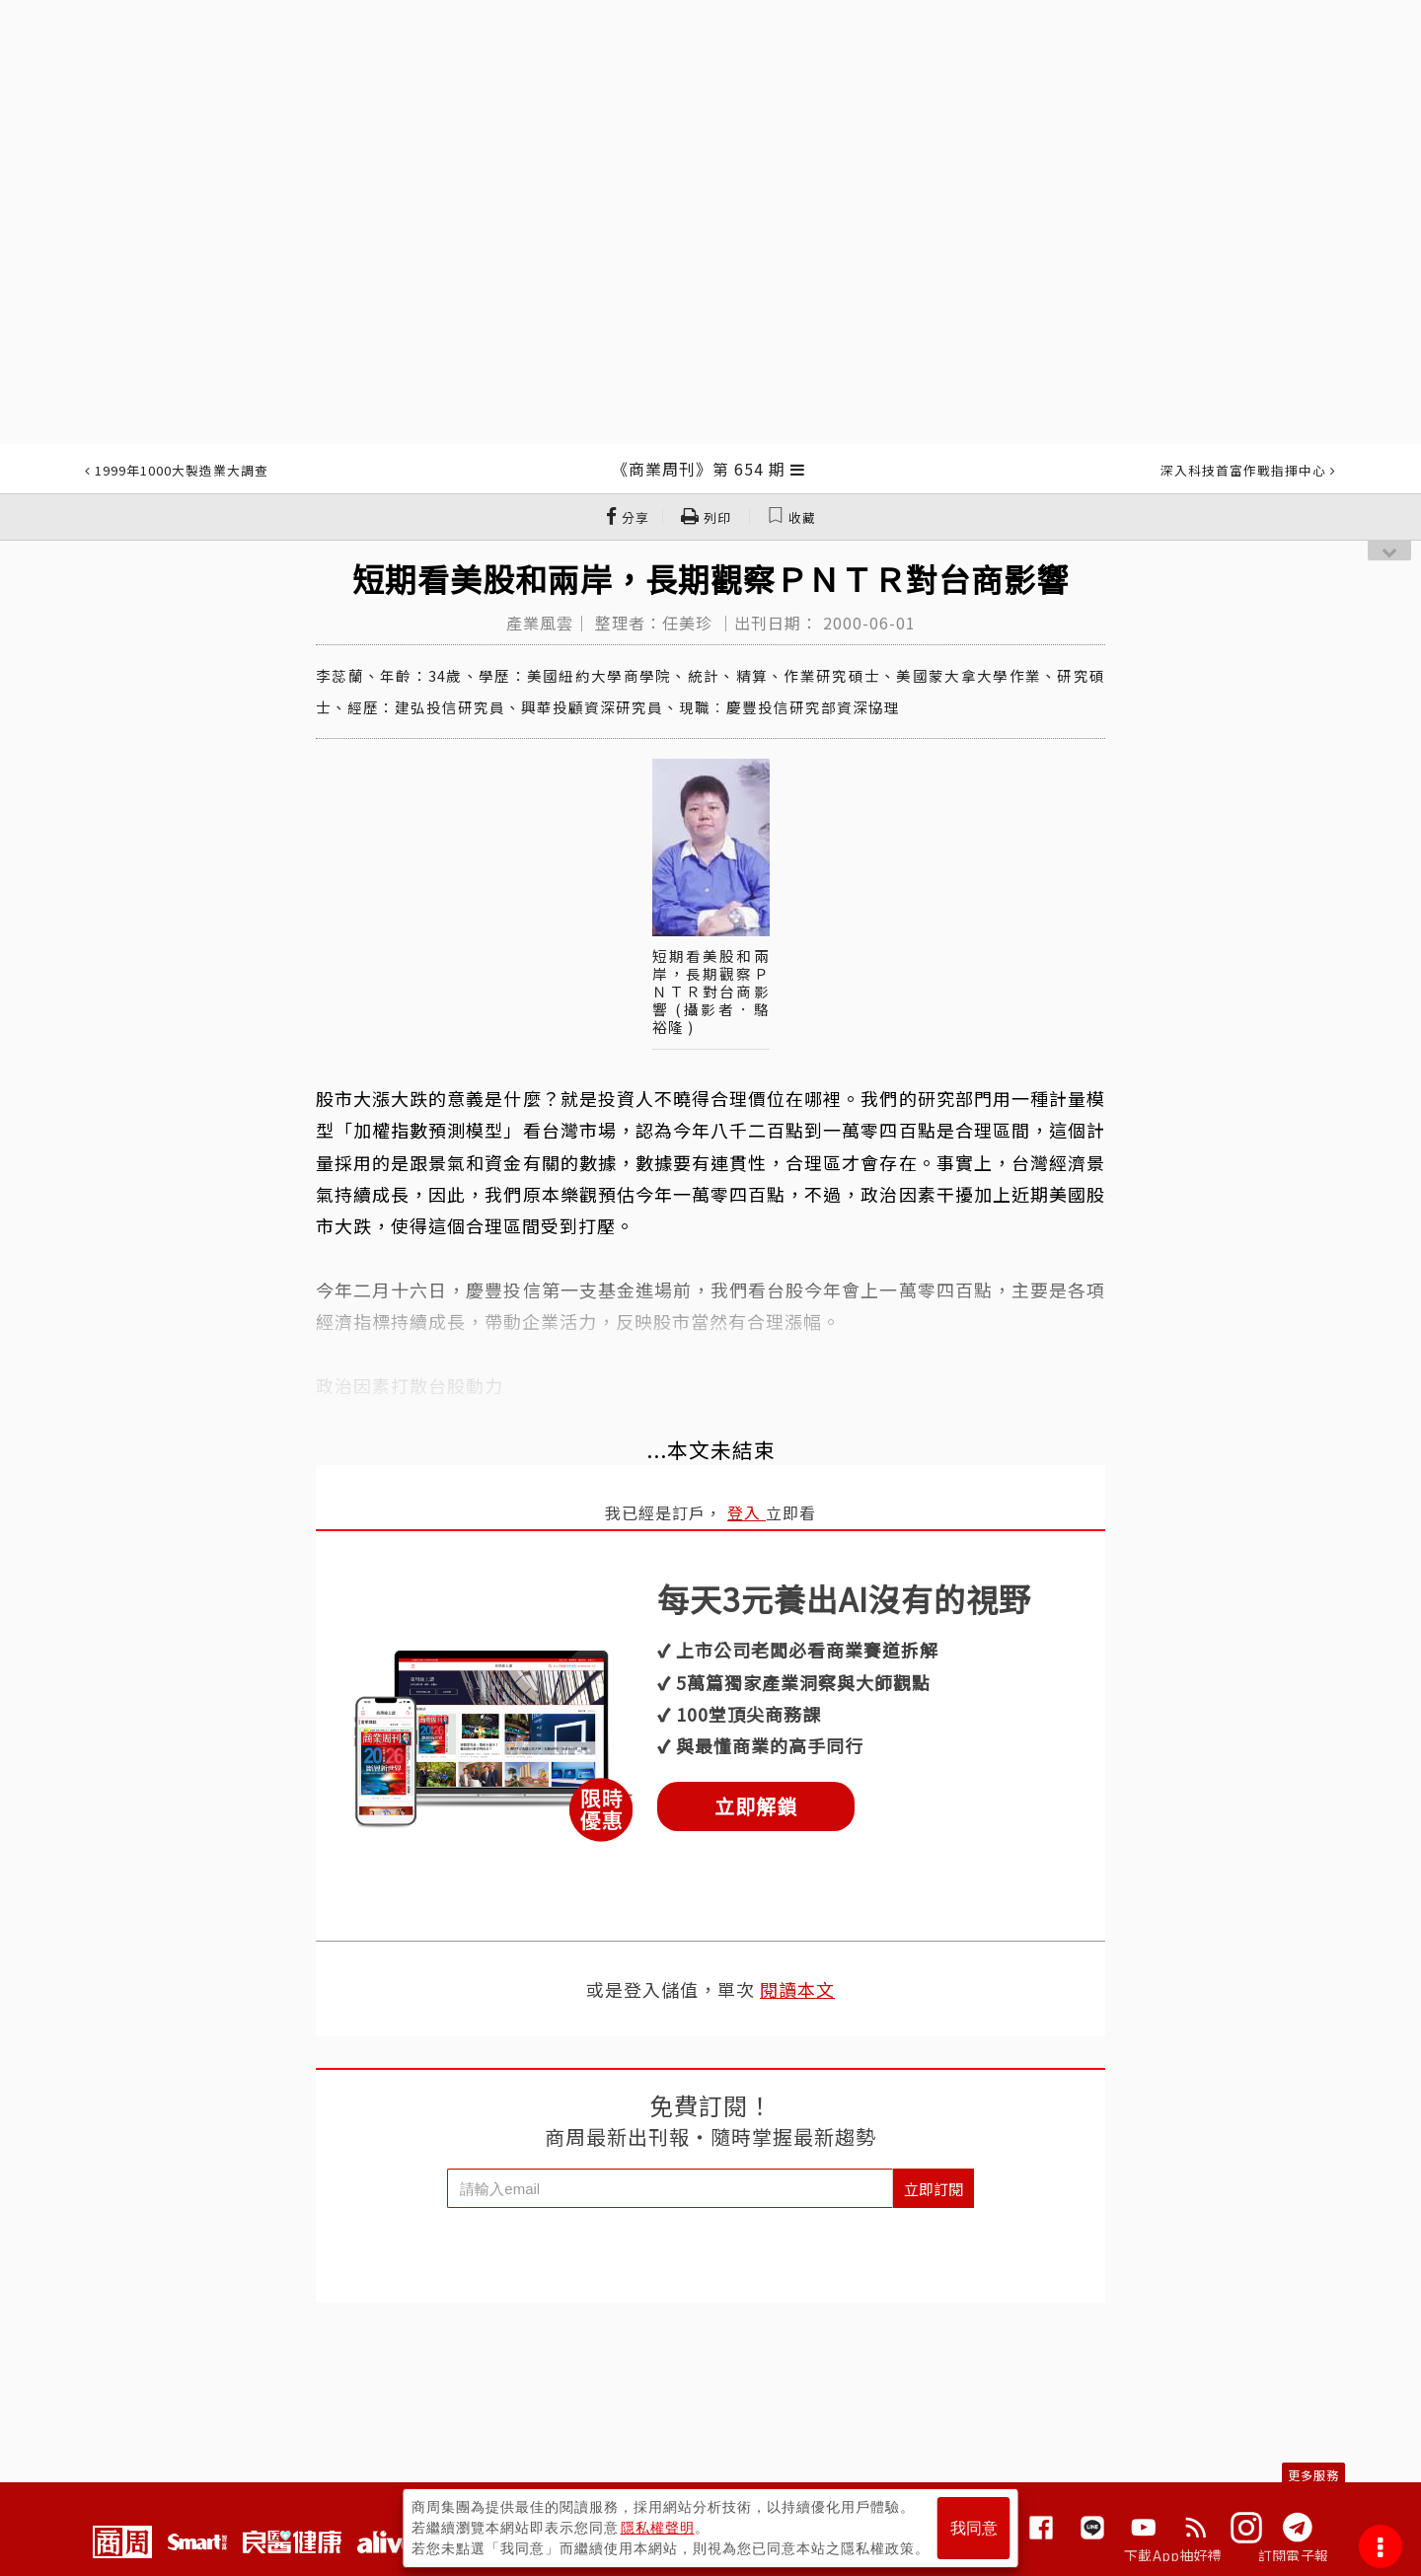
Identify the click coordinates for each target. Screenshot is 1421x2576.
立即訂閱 (933, 2188)
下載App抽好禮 (1173, 2555)
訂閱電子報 (1293, 2555)
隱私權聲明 (658, 2528)
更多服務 (1313, 2474)
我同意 (974, 2528)
